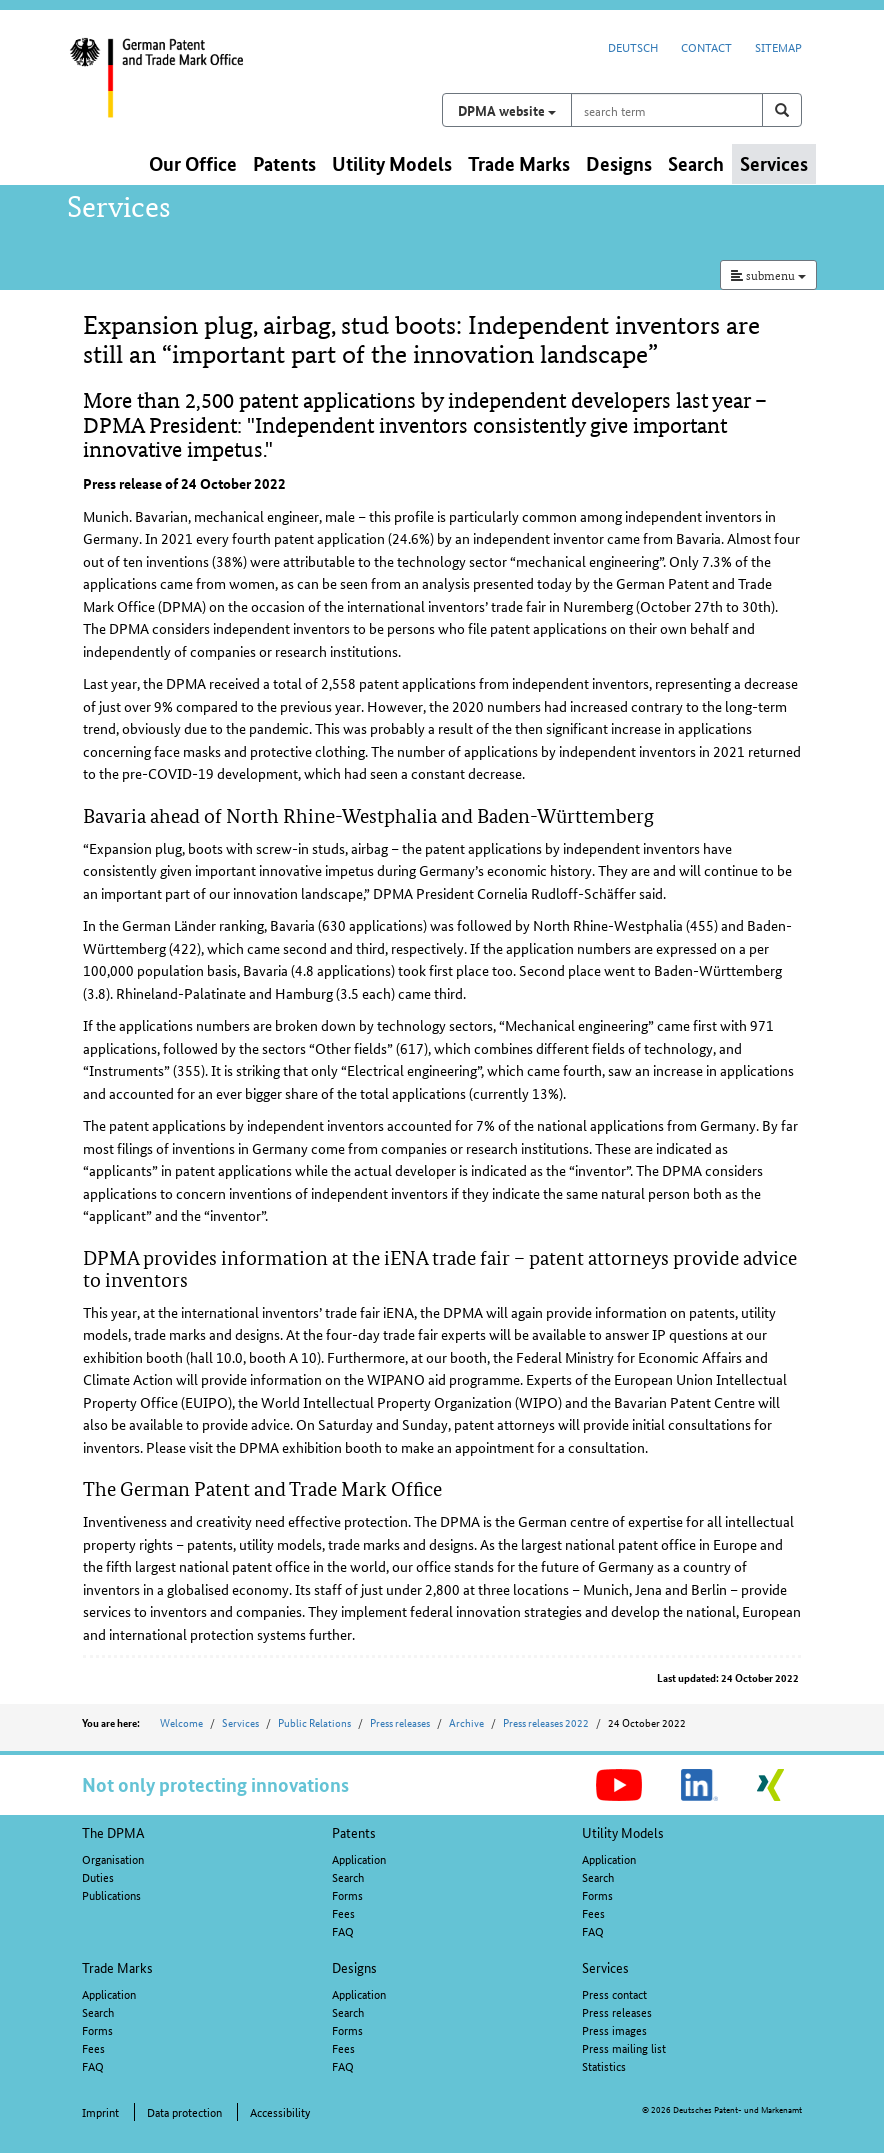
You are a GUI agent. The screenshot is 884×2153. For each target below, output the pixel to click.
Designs (354, 1967)
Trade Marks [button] (519, 163)
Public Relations (314, 1722)
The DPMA (113, 1832)
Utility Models (623, 1832)
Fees (343, 1912)
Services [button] (774, 163)
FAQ (343, 1930)
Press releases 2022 (546, 1722)
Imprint (100, 2111)
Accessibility (280, 2111)
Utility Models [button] (392, 163)
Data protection (184, 2111)
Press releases (400, 1722)
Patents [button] (284, 163)
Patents (354, 1832)
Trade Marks (117, 1967)
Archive (466, 1722)
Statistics (604, 2065)
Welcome (181, 1722)
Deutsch (633, 46)
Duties (98, 1876)
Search (348, 1876)
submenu (768, 274)
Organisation (113, 1858)
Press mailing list (624, 2047)
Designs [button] (619, 163)
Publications (111, 1894)
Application (359, 1858)
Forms (347, 1894)
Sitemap (778, 46)
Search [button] (696, 163)
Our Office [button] (193, 163)
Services (240, 1722)
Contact (706, 46)
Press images (614, 2029)
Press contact (614, 1993)
